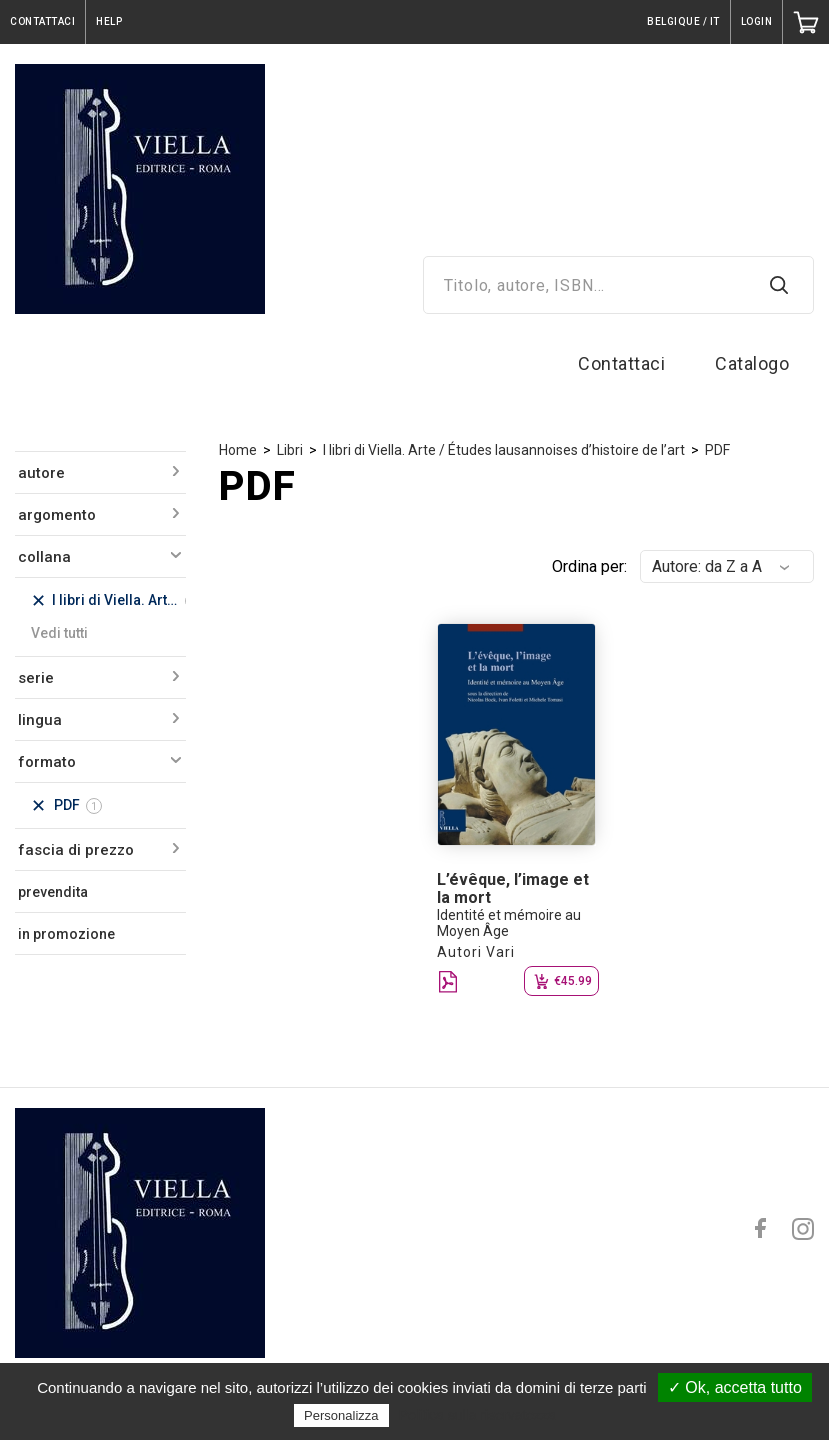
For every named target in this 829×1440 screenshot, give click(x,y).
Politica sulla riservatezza (477, 1415)
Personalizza (341, 1415)
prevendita (53, 892)
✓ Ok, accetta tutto (735, 1387)
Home (238, 450)
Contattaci (621, 363)
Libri (290, 450)
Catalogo (752, 363)
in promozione (66, 934)
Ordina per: (589, 566)
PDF (717, 450)
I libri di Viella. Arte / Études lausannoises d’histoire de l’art (504, 450)
